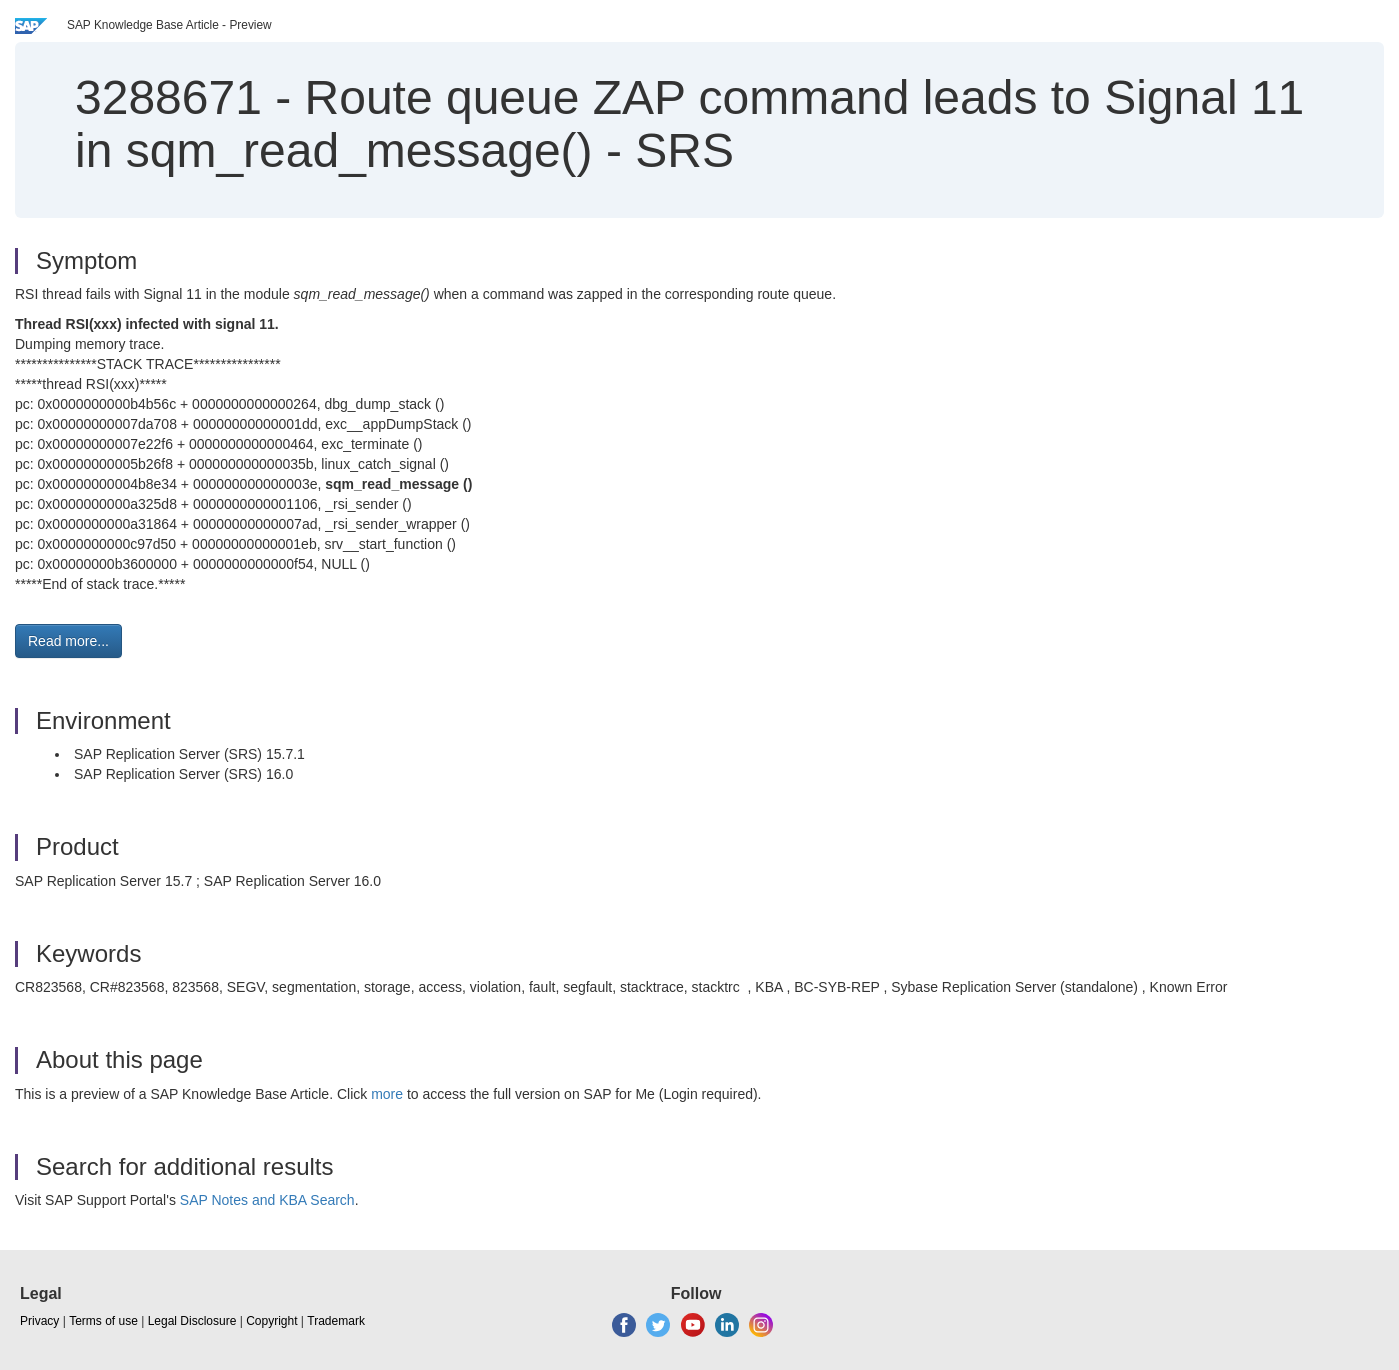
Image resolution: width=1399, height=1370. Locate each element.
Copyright (271, 1321)
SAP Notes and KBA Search (267, 1200)
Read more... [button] (68, 641)
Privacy (39, 1321)
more (387, 1094)
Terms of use (103, 1321)
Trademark (336, 1321)
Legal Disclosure (192, 1321)
